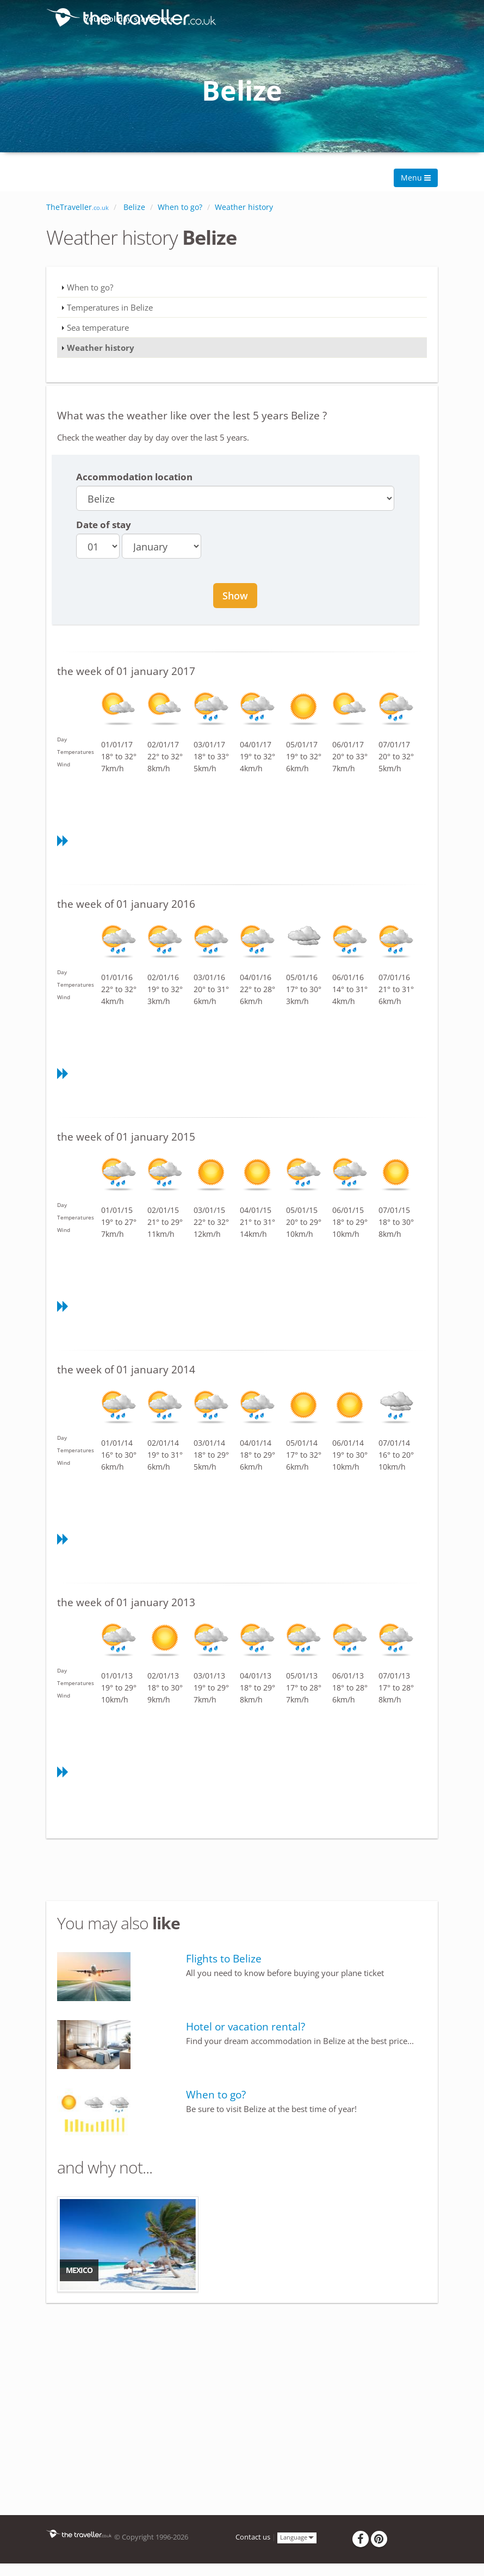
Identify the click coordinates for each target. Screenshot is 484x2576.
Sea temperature (98, 327)
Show (235, 595)
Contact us (252, 2537)
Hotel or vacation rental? (245, 2027)
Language (297, 2537)
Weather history (100, 347)
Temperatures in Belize (110, 307)
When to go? (90, 287)
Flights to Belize (224, 1959)
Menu (416, 177)
